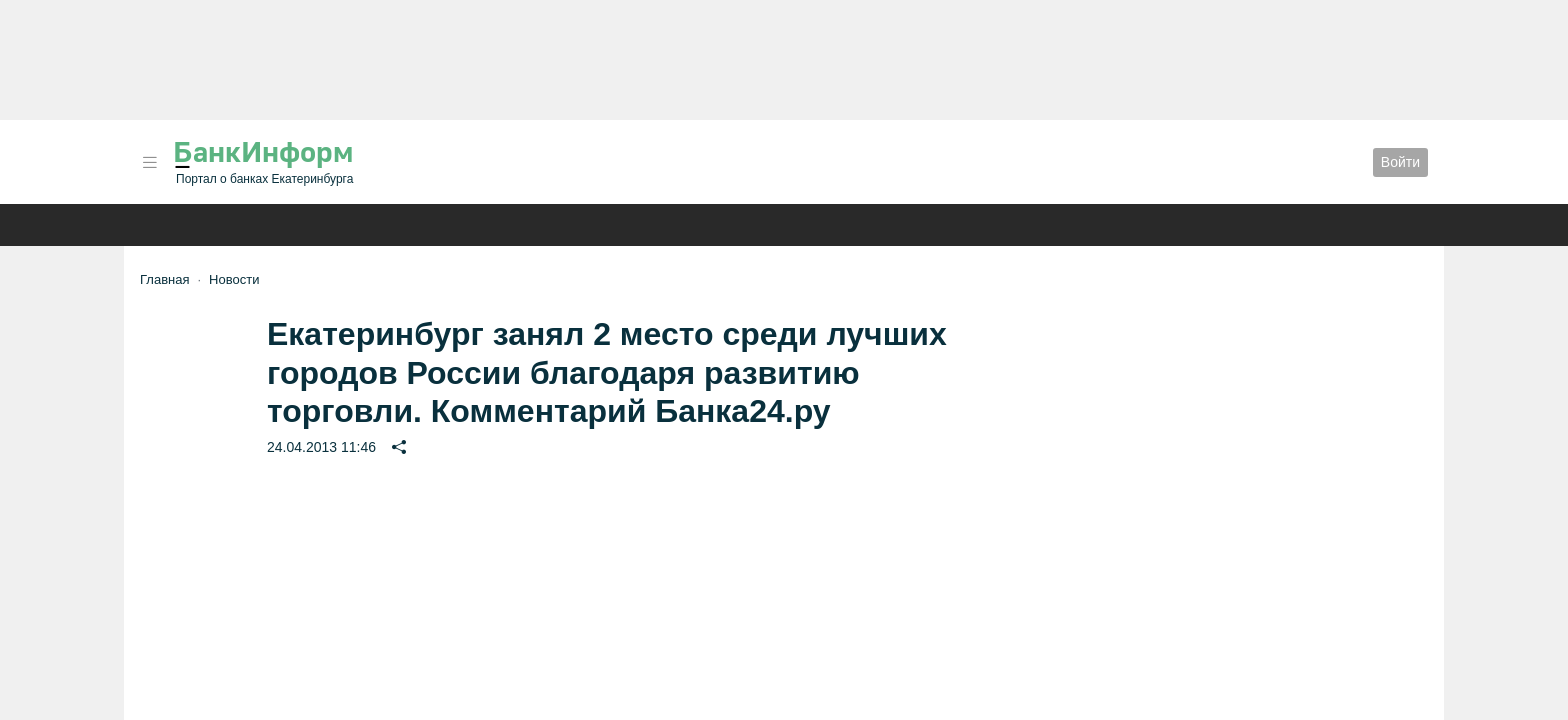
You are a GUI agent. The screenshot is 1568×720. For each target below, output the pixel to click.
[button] (150, 162)
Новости (234, 279)
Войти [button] (1400, 162)
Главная (164, 279)
